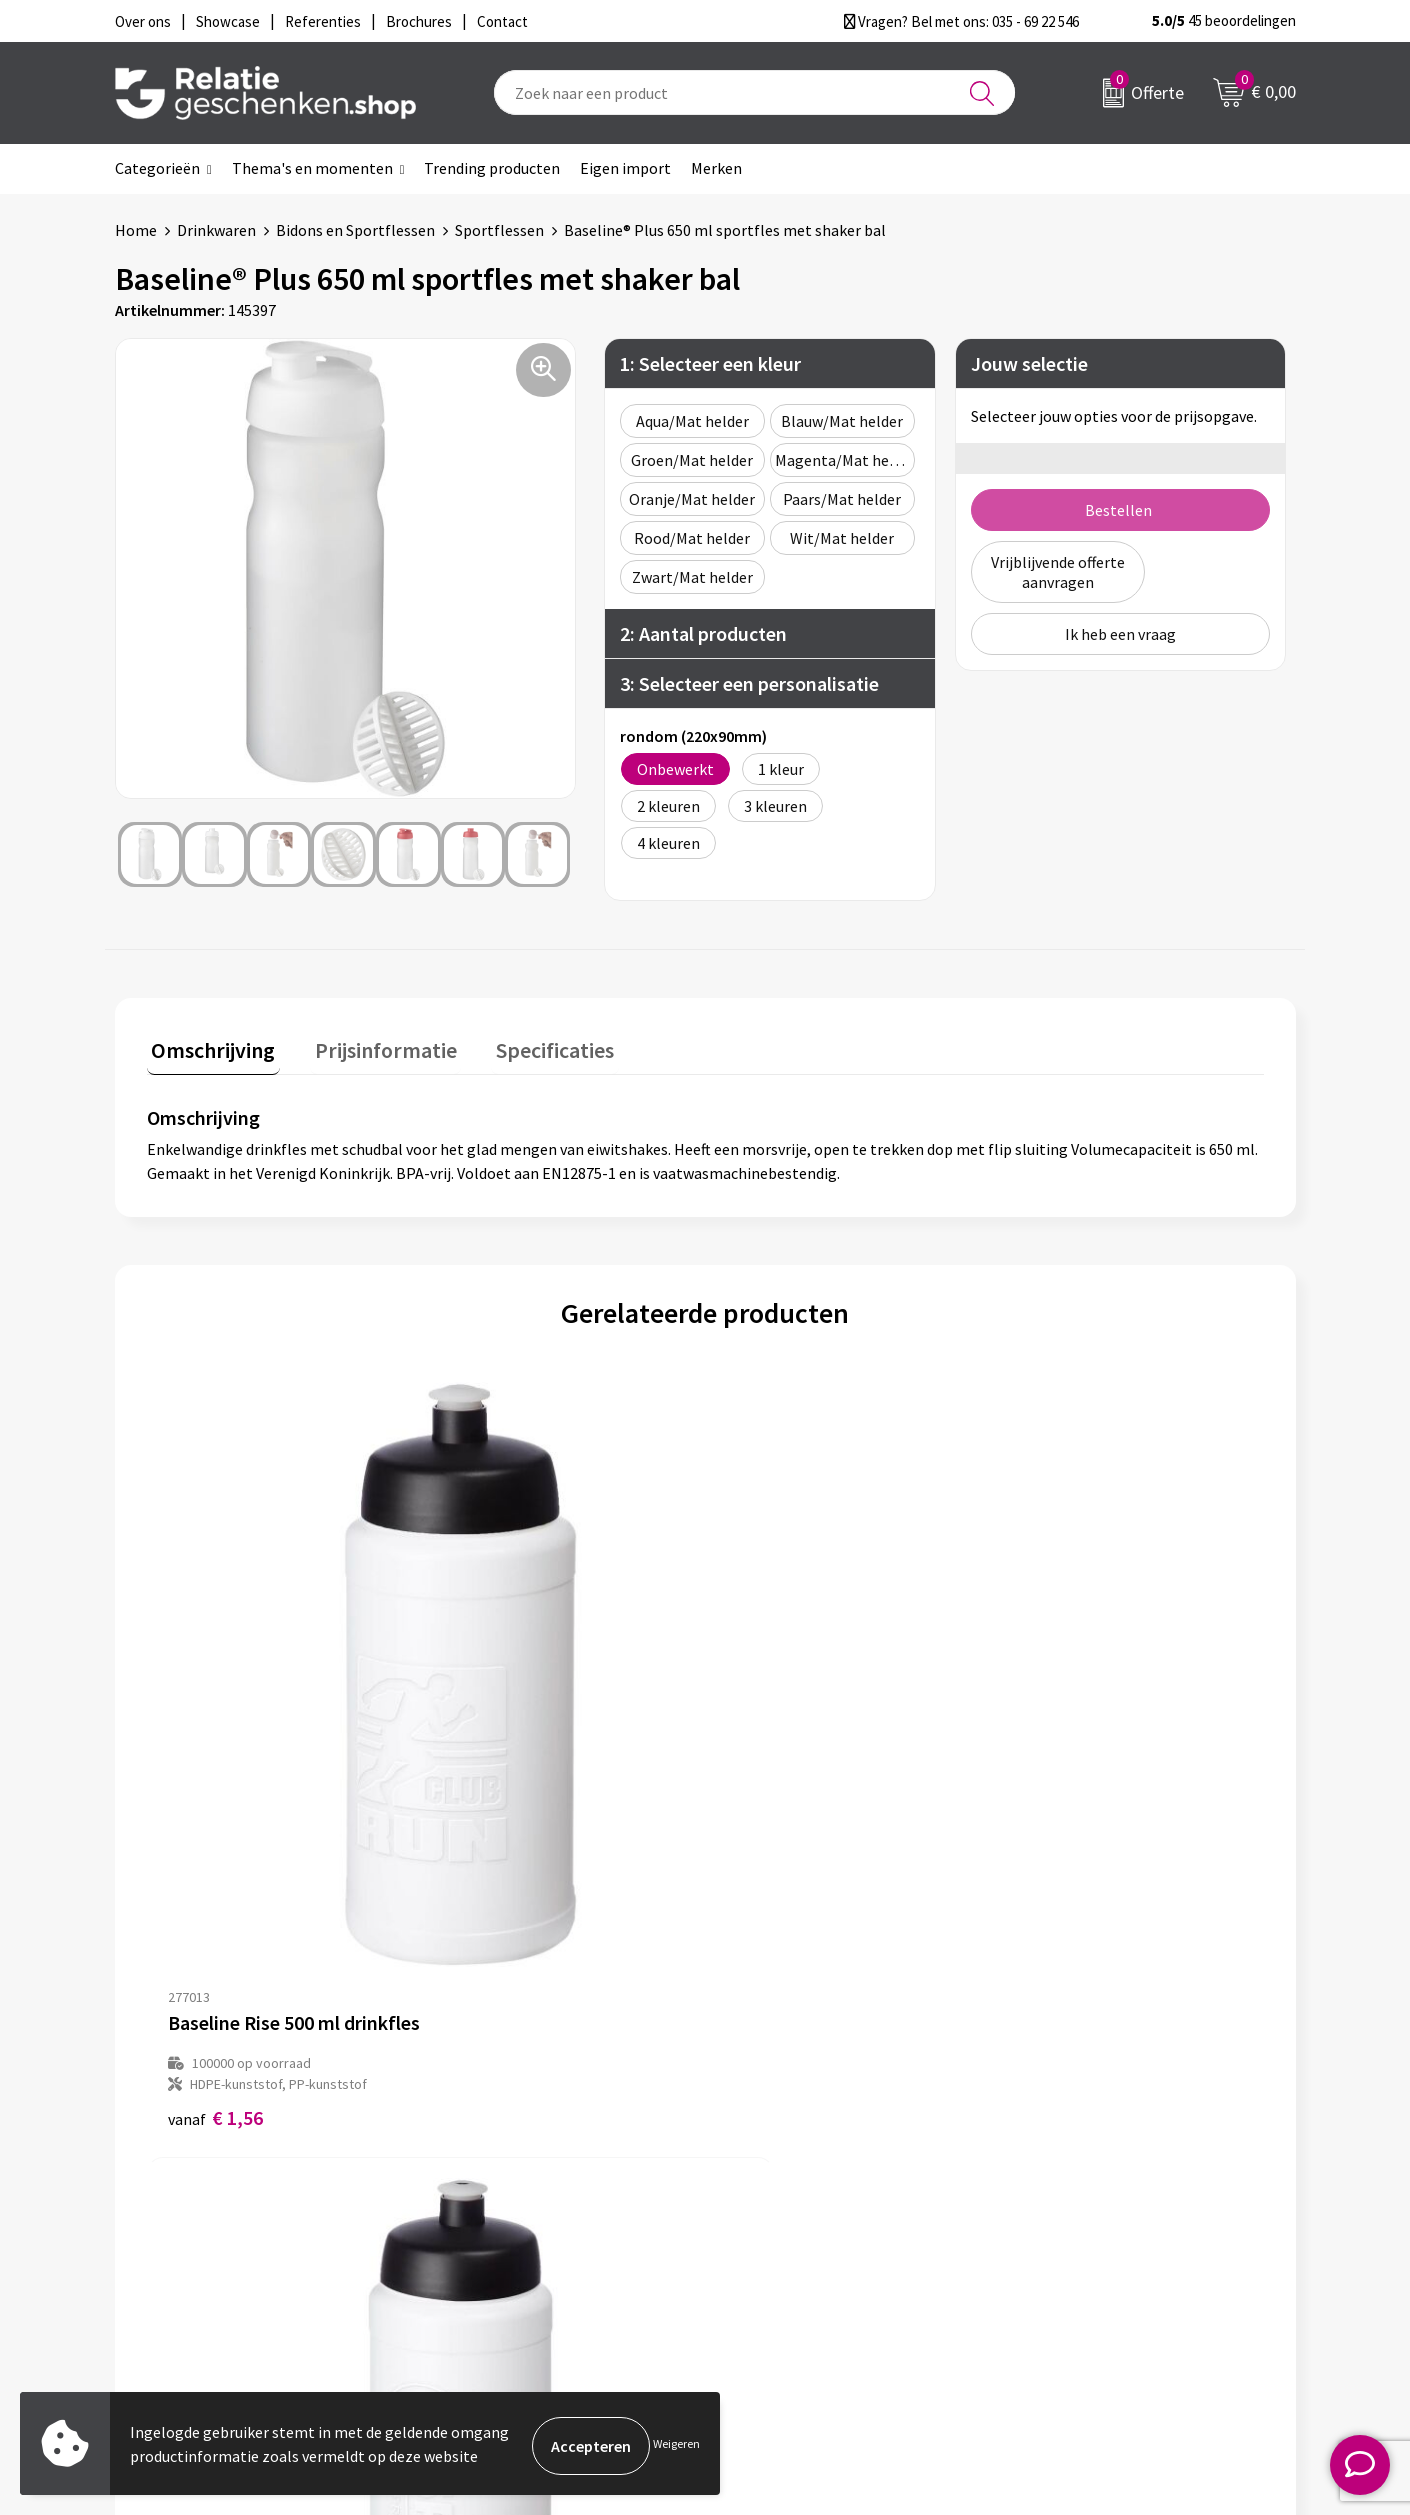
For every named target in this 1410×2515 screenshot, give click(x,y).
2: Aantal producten (703, 633)
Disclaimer (1061, 2207)
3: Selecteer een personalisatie (749, 683)
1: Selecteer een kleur (710, 363)
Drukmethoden (497, 2239)
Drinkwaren (216, 230)
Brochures (770, 2207)
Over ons (475, 2143)
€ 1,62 (494, 1764)
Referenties (775, 2239)
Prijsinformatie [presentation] (372, 1045)
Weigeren (676, 2445)
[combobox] (754, 92)
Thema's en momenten (312, 168)
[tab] (209, 1049)
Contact (763, 2143)
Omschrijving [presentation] (209, 1045)
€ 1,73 (773, 1764)
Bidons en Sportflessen (355, 230)
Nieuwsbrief (486, 2175)
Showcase (768, 2175)
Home (136, 230)
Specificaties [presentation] (532, 1045)
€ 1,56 (215, 1764)
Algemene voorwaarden (1106, 2143)
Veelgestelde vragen (514, 2207)
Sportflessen (499, 230)
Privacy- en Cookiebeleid (1108, 2175)
